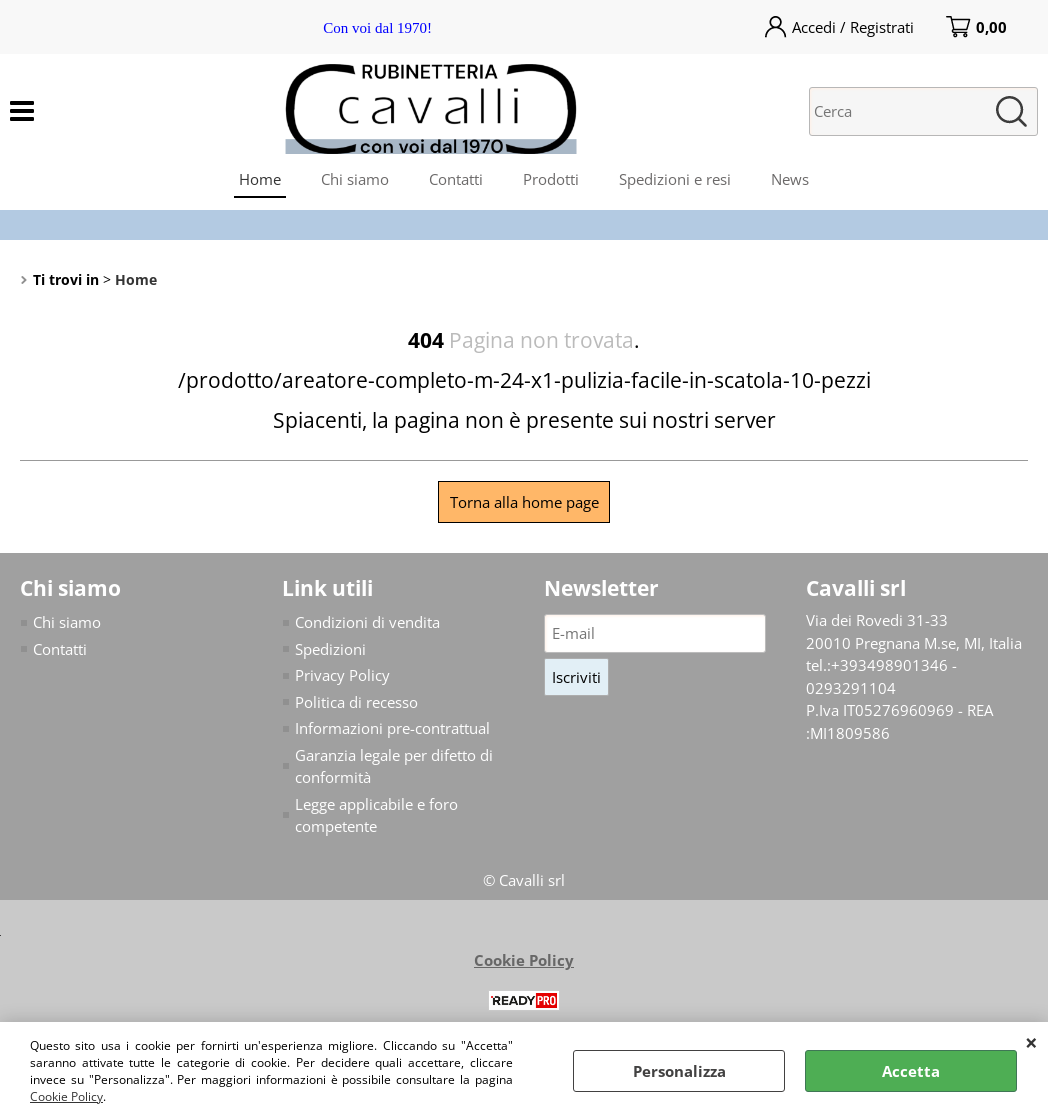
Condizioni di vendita (367, 622)
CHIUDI (1031, 1042)
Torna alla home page (524, 502)
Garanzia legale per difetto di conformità (394, 766)
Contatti (456, 179)
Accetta (911, 1071)
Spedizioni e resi (675, 179)
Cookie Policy (66, 1096)
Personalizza (679, 1071)
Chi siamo (355, 179)
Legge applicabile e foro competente (376, 815)
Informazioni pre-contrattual (392, 728)
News (790, 179)
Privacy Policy (342, 675)
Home (260, 179)
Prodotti (551, 179)
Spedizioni (330, 649)
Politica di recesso (356, 702)
